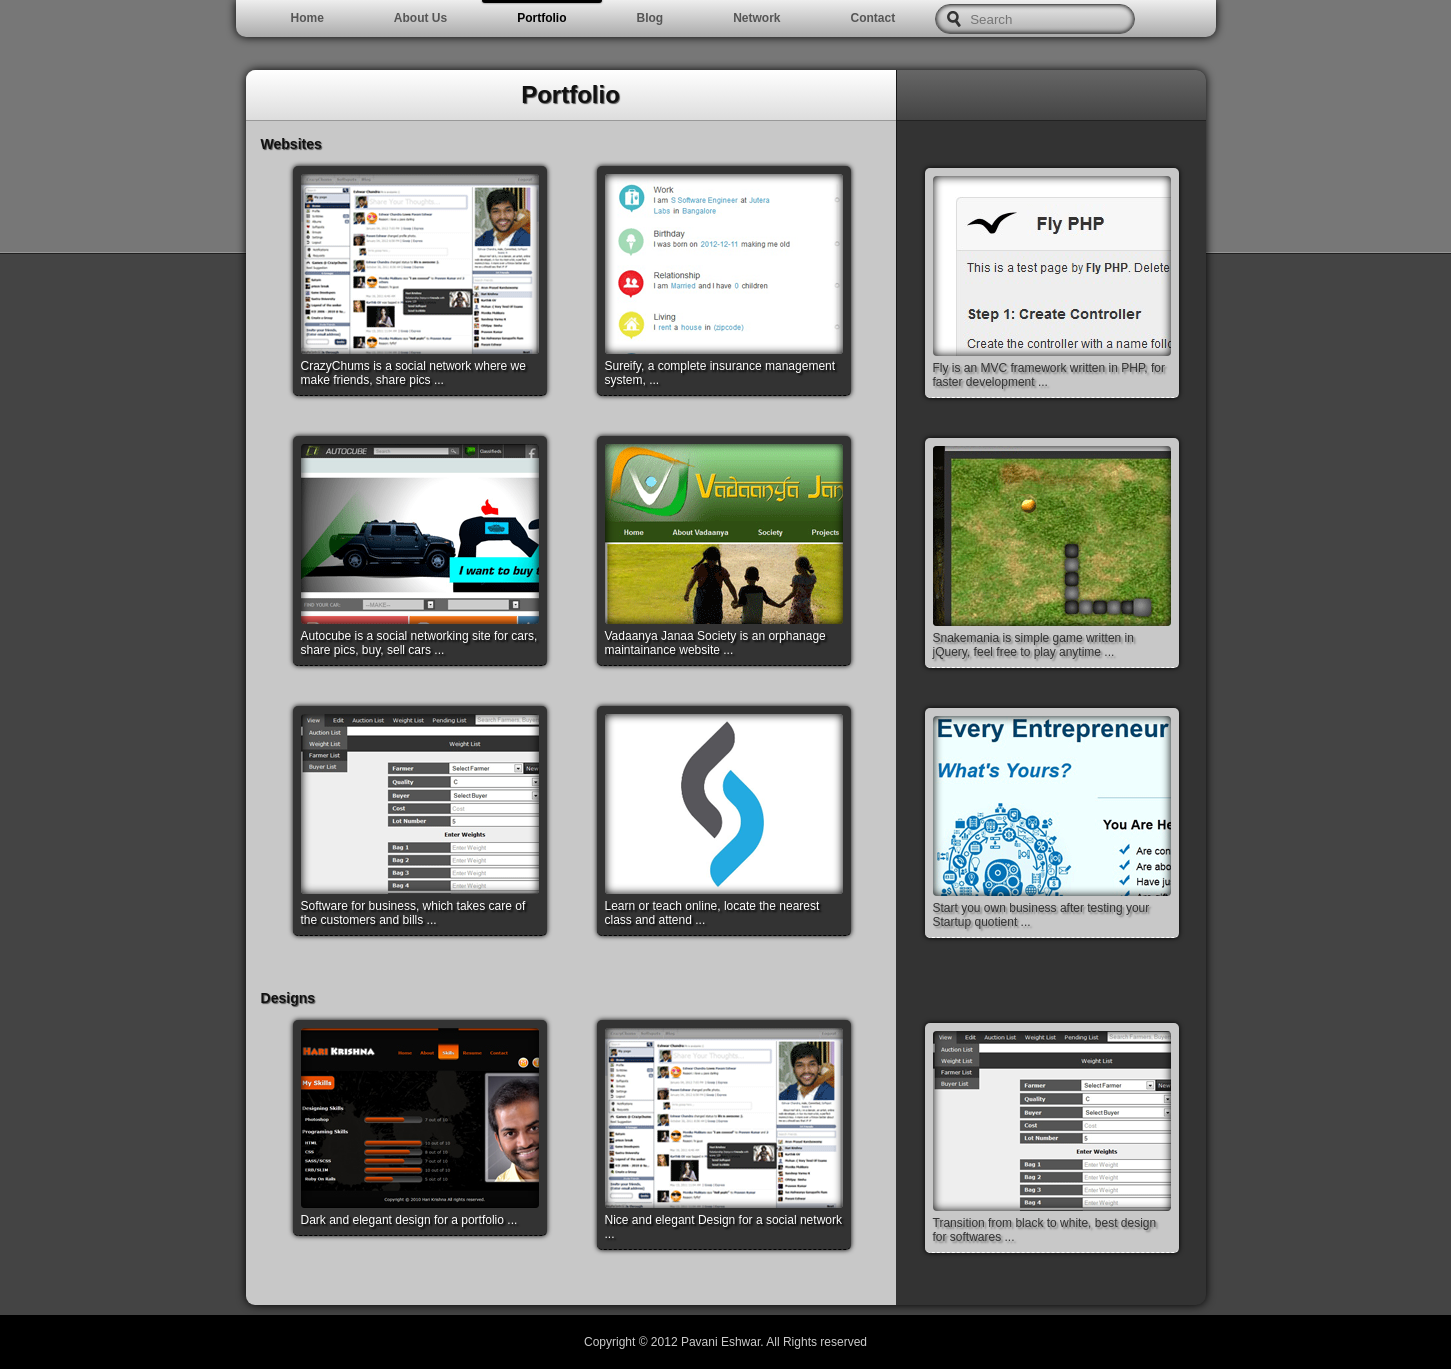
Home (307, 18)
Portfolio (541, 18)
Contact (873, 18)
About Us (420, 18)
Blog (650, 18)
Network (756, 18)
